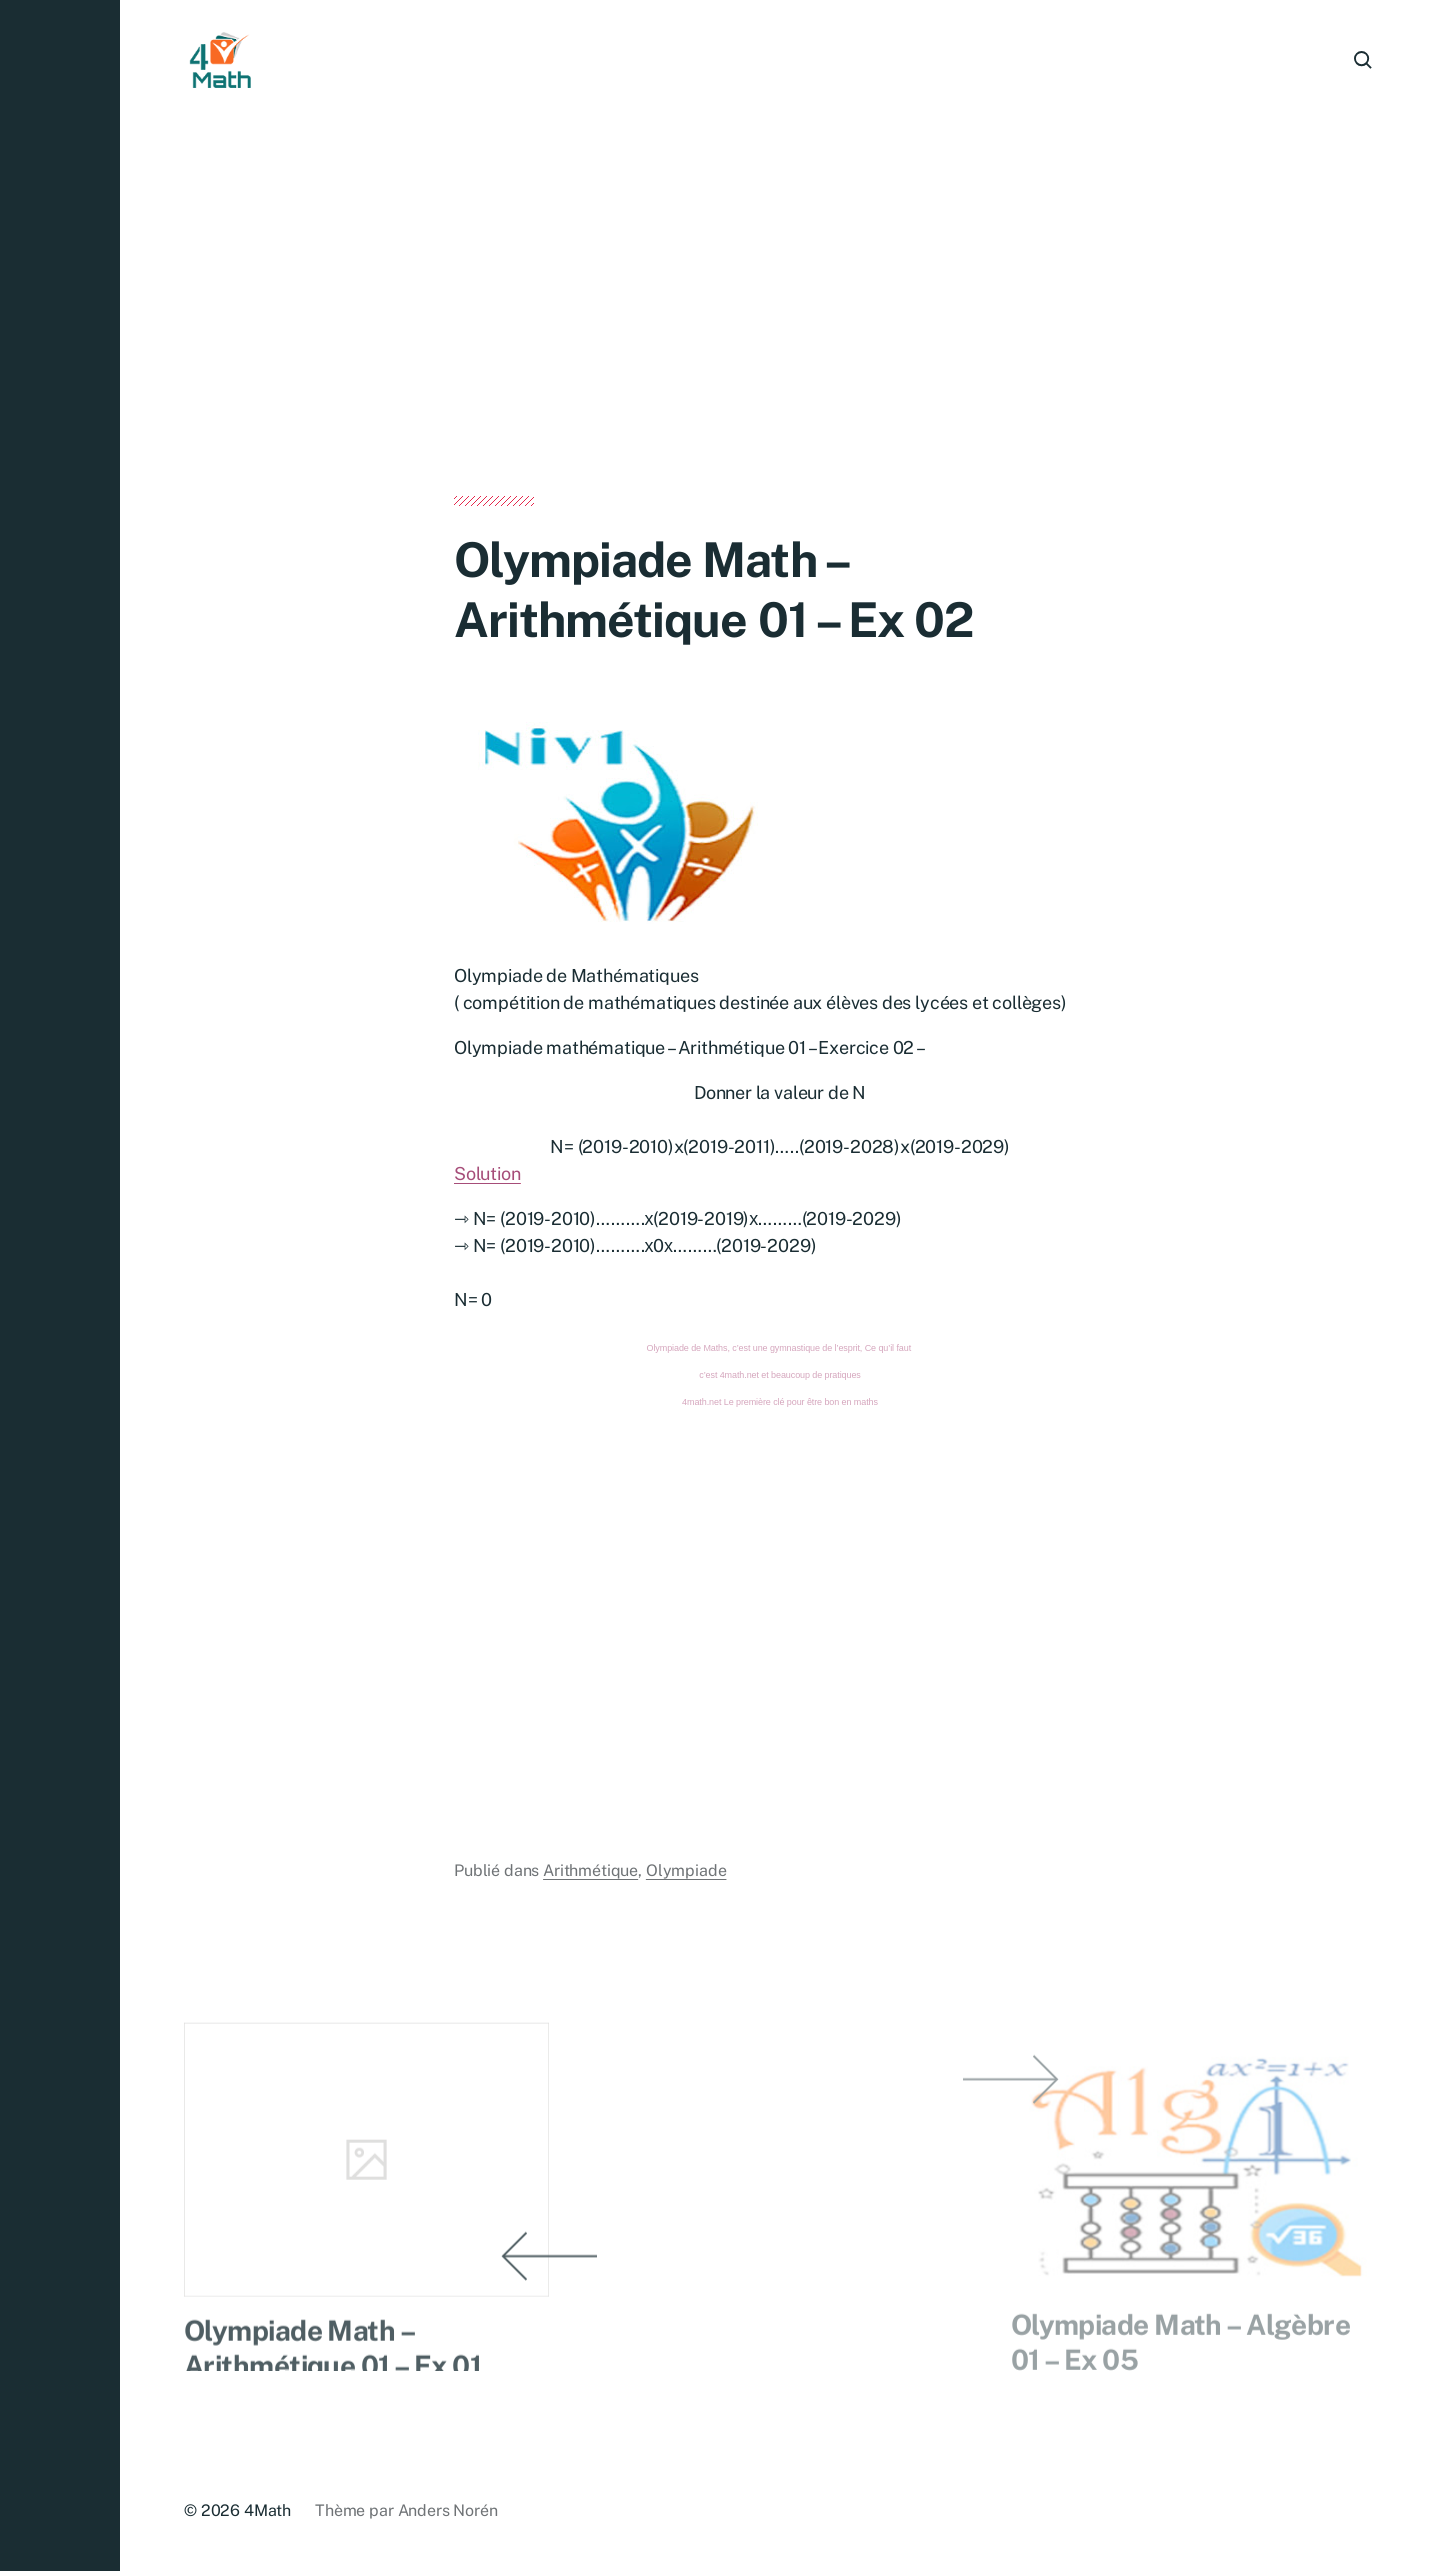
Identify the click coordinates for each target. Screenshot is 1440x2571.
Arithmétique (590, 1871)
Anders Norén (448, 2510)
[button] (60, 1285)
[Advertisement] (780, 348)
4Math (267, 2510)
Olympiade (686, 1871)
